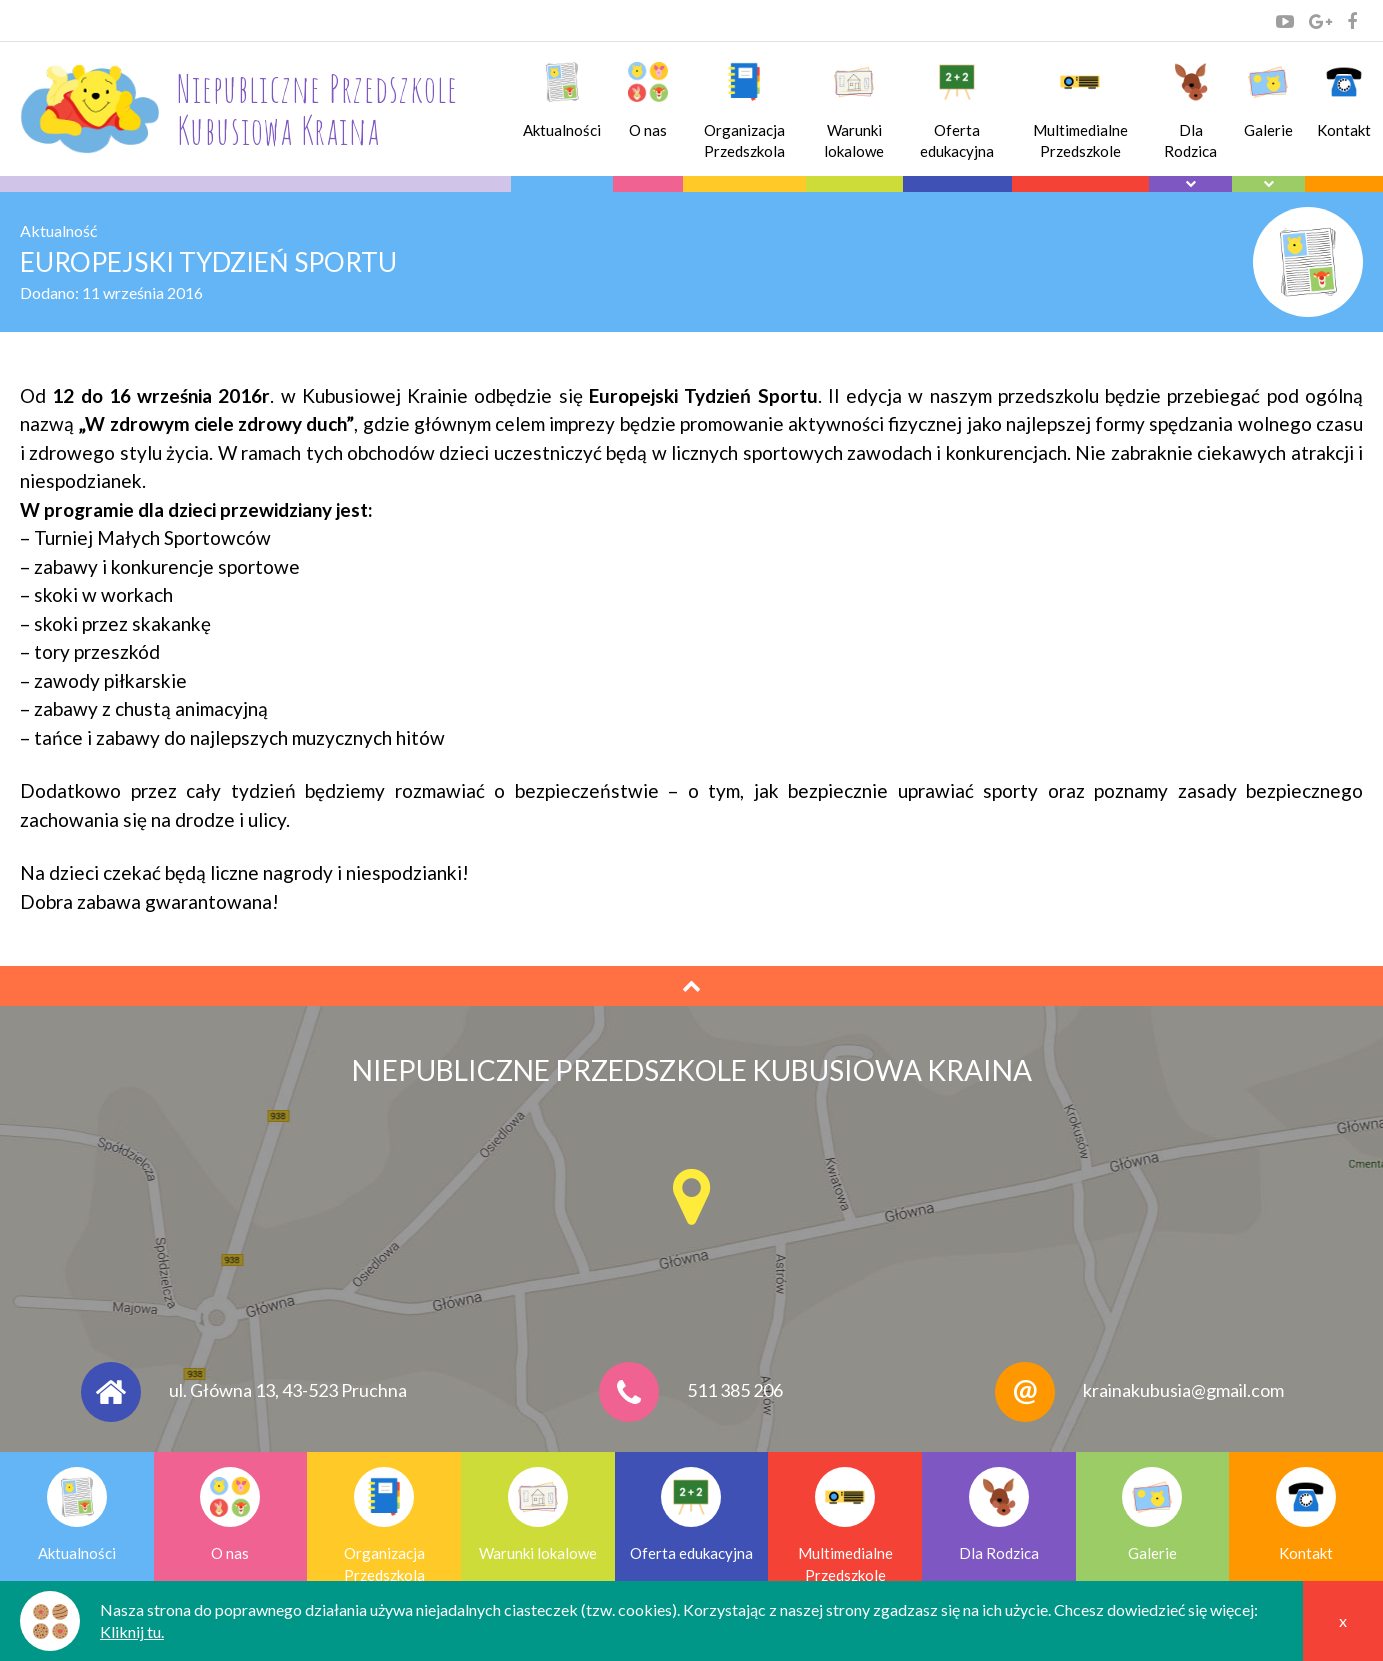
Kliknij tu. (132, 1631)
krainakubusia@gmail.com (1183, 1390)
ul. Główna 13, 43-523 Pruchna (288, 1390)
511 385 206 (735, 1390)
